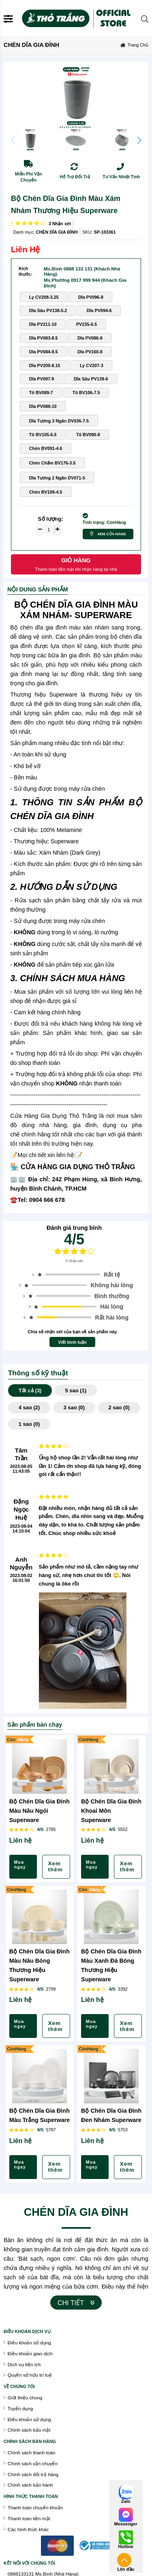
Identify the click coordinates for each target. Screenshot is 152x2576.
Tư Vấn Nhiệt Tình (121, 176)
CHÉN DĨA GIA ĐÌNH (57, 232)
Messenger (125, 2524)
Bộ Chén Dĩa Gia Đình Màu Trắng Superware (39, 2115)
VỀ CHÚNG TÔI (19, 2386)
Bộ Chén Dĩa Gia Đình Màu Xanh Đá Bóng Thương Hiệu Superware (111, 1965)
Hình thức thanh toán (31, 2496)
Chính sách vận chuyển (33, 2463)
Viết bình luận (72, 1342)
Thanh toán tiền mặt (29, 2518)
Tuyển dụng (20, 2408)
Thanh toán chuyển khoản (35, 2507)
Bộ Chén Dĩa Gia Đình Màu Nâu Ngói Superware (39, 1810)
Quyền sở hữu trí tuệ (30, 2375)
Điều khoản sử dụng (29, 2342)
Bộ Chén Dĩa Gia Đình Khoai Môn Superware (111, 1810)
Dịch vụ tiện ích (24, 2364)
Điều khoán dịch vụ (27, 2331)
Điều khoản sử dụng (29, 2419)
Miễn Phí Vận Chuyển (28, 176)
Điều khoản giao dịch (30, 2353)
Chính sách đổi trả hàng (33, 2474)
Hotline (125, 2546)
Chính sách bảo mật (29, 2429)
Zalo (126, 2501)
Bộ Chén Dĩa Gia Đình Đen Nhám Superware (111, 2115)
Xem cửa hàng (111, 534)
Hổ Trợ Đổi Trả (75, 176)
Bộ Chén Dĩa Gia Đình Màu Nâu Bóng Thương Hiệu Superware (39, 1965)
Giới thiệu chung (25, 2397)
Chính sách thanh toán (32, 2452)
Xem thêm (55, 1866)
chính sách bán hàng (30, 2441)
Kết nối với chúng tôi (29, 2563)
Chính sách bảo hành (30, 2484)
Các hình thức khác (28, 2529)
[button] (139, 140)
